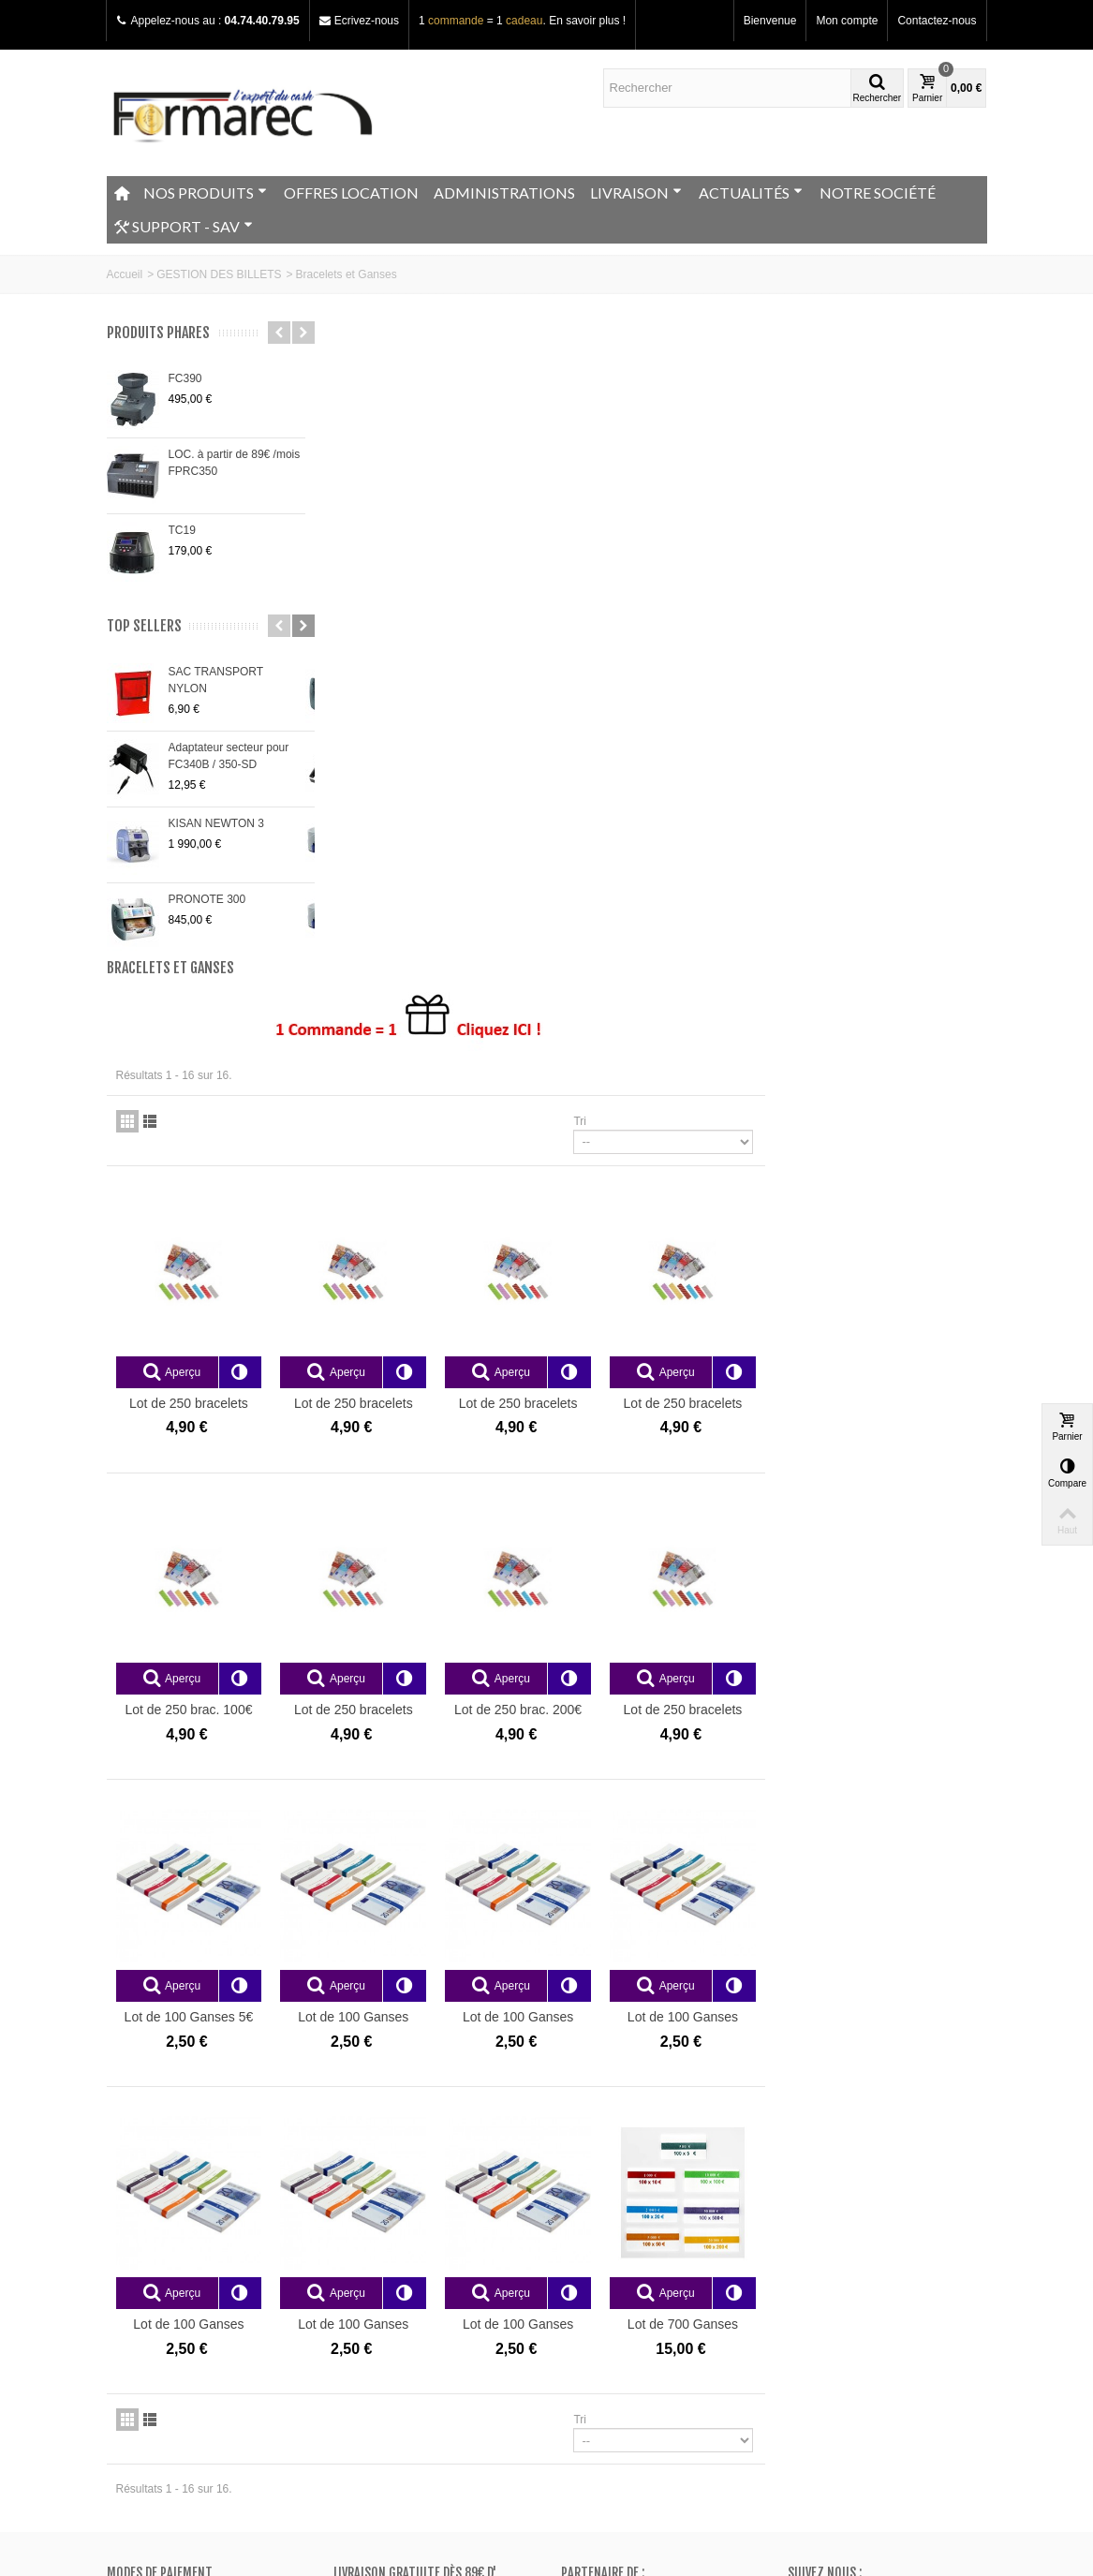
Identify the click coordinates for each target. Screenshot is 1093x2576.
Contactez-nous (936, 20)
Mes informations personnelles (643, 2302)
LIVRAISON (636, 192)
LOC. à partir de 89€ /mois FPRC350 (235, 463)
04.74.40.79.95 (262, 20)
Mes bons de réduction (624, 2321)
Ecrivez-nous (366, 20)
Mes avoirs (594, 2265)
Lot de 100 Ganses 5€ (415, 1371)
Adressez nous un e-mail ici (856, 2382)
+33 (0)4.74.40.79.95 (865, 2365)
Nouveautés (369, 2265)
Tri (801, 480)
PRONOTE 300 (207, 899)
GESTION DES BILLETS (218, 274)
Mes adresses (602, 2283)
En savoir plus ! (587, 20)
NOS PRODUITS (205, 192)
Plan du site (142, 2283)
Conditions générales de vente (189, 2302)
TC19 (182, 530)
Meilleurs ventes (380, 2283)
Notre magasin (149, 2246)
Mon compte (847, 20)
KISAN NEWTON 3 (216, 823)
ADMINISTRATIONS (504, 192)
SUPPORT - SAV (184, 227)
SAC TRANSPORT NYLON (216, 680)
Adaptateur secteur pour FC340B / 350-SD (229, 756)
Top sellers (144, 626)
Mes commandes (610, 2246)
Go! (325, 2500)
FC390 (185, 378)
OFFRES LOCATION (351, 192)
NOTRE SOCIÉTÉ (878, 192)
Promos (359, 2246)
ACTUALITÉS (751, 192)
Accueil (125, 274)
